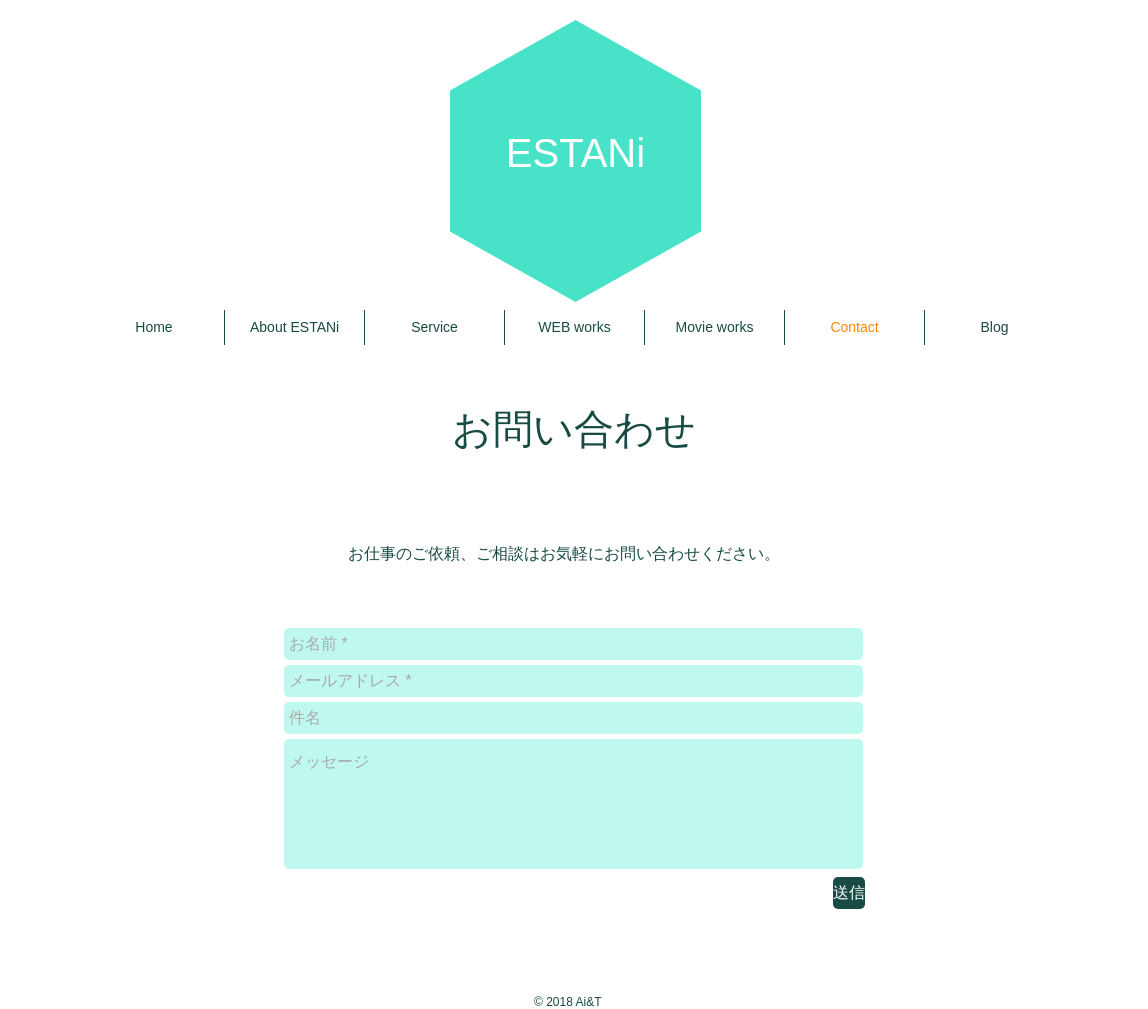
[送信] (849, 893)
